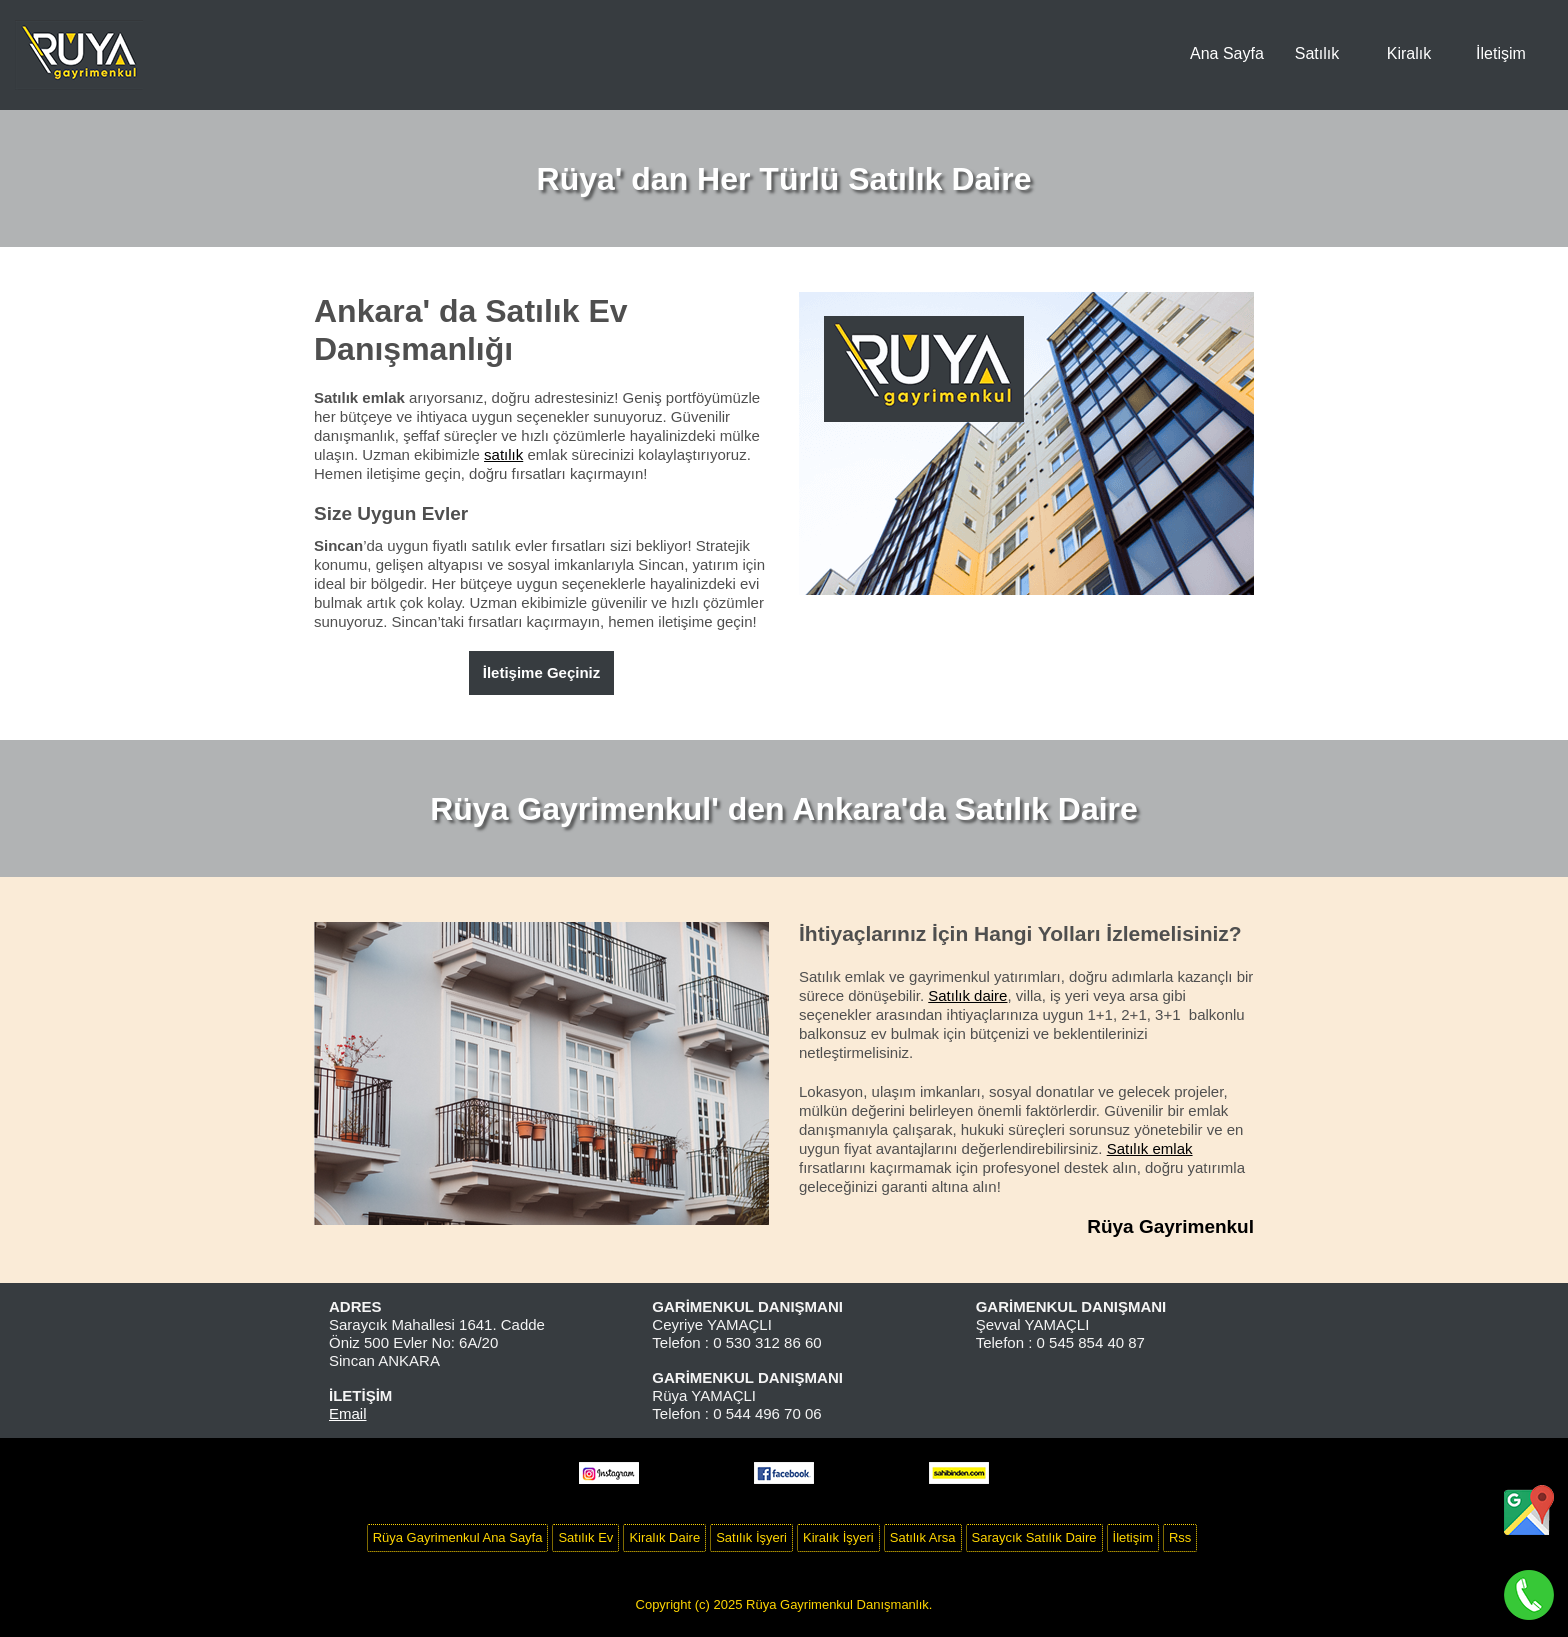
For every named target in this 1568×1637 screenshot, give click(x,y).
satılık (503, 454)
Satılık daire (967, 995)
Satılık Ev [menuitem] (585, 1537)
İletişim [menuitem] (1501, 53)
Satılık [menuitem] (1317, 53)
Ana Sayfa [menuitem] (1227, 53)
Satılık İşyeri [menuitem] (751, 1537)
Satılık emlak (1150, 1148)
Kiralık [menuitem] (1409, 53)
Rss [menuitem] (1180, 1537)
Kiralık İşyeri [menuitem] (838, 1537)
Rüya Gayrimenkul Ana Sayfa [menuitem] (458, 1537)
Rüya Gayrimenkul (1170, 1226)
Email (348, 1413)
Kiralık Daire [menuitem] (664, 1537)
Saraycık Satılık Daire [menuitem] (1034, 1537)
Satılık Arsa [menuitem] (923, 1537)
